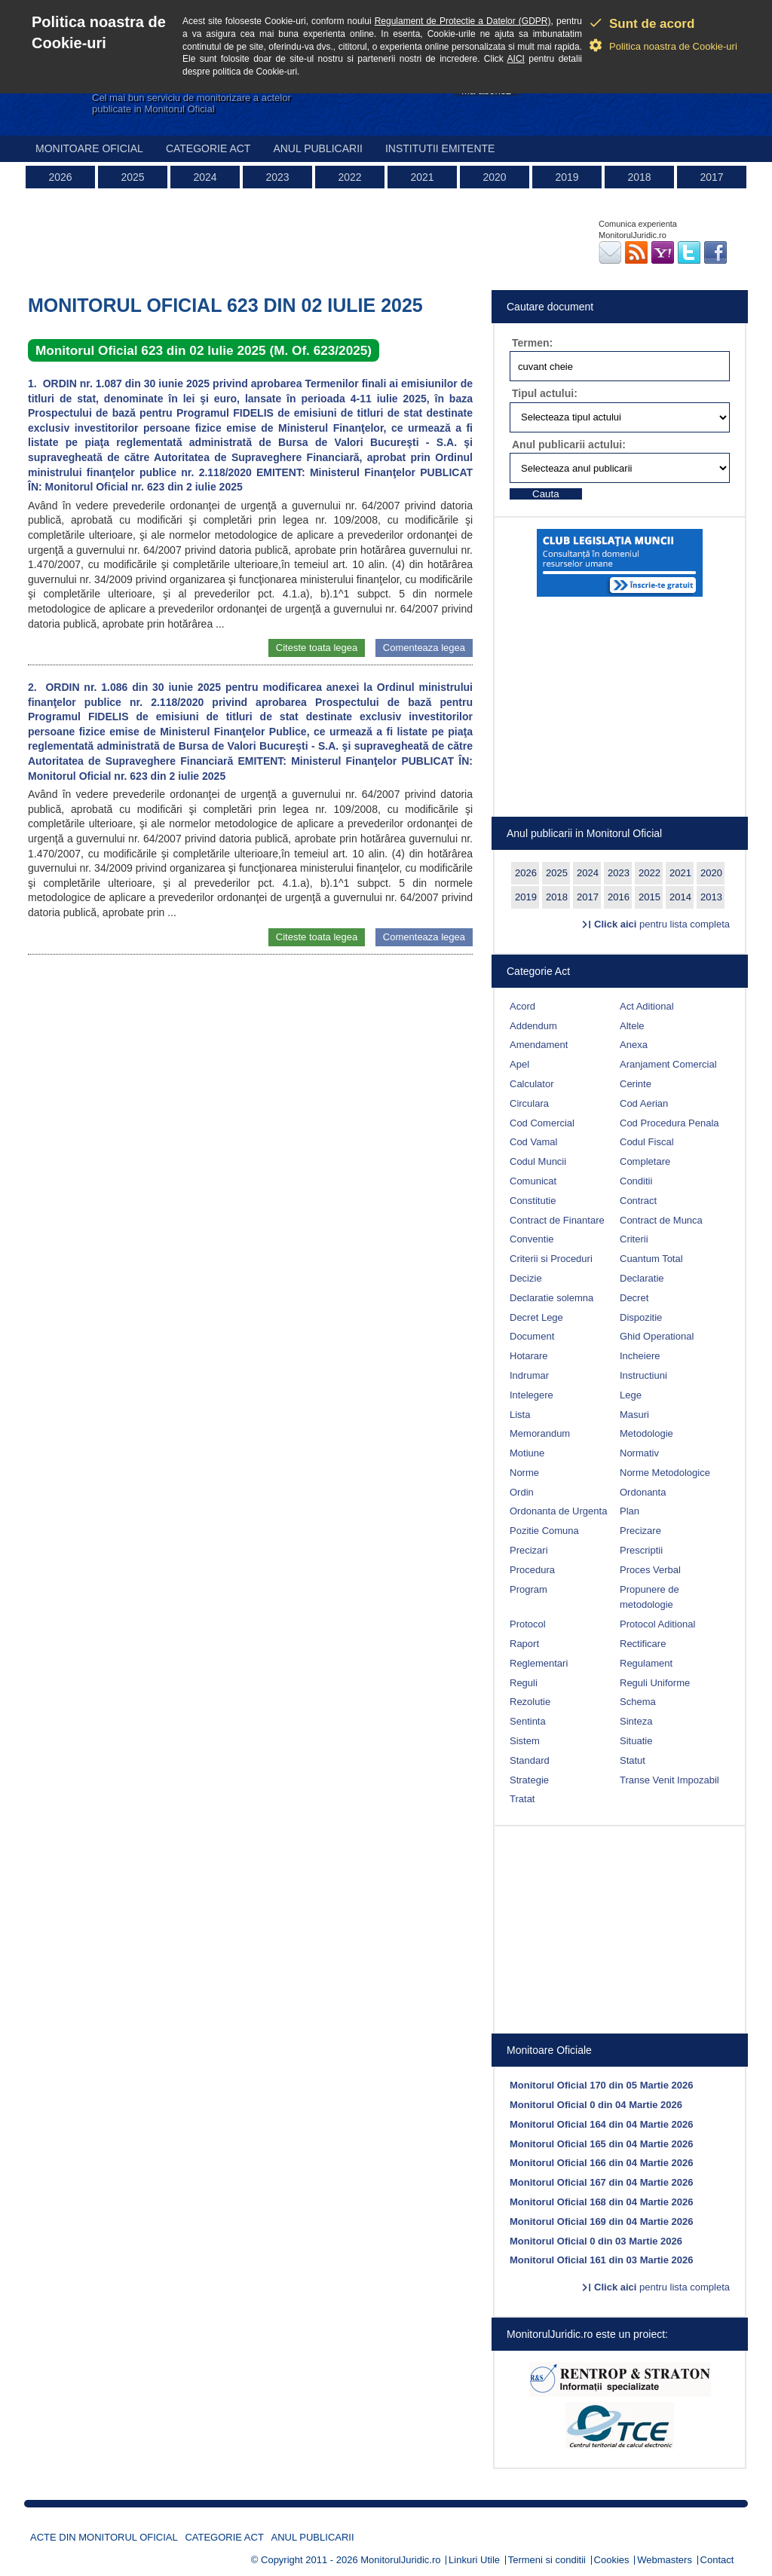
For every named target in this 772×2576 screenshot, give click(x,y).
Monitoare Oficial (89, 148)
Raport (524, 1643)
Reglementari (539, 1663)
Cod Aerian (644, 1103)
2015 (649, 897)
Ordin (522, 1492)
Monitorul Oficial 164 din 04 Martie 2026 (601, 2124)
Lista (520, 1414)
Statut (632, 1760)
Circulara (529, 1103)
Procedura (532, 1569)
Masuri (634, 1414)
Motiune (527, 1453)
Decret (634, 1297)
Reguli (524, 1682)
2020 (494, 177)
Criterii (634, 1239)
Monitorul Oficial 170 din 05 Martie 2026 (601, 2085)
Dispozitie (641, 1317)
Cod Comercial (542, 1123)
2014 (680, 897)
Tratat (522, 1798)
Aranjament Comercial (668, 1064)
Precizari (529, 1550)
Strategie (529, 1780)
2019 (566, 177)
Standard (530, 1760)
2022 (349, 177)
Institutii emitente (440, 148)
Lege (631, 1395)
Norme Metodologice (665, 1472)
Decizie (526, 1278)
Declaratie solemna (551, 1297)
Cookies (612, 2559)
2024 (204, 177)
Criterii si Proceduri (551, 1258)
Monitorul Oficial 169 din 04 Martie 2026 (601, 2221)
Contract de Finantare (557, 1220)
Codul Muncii (538, 1161)
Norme (524, 1472)
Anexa (634, 1044)
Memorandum (540, 1433)
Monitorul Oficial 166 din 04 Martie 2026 (601, 2162)
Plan (629, 1511)
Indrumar (529, 1375)
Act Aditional (647, 1006)
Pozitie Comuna (544, 1530)
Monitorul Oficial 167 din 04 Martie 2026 (601, 2182)
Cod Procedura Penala (669, 1123)
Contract (638, 1200)
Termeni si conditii (547, 2559)
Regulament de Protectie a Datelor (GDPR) (463, 21)
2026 (60, 177)
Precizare (640, 1530)
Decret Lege (536, 1317)
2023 (277, 177)
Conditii (636, 1181)
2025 (132, 177)
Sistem (525, 1740)
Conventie (532, 1239)
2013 (711, 897)
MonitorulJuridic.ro (400, 2559)
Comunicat (533, 1181)
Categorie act (208, 148)
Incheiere (640, 1355)
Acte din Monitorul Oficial (104, 2537)
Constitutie (533, 1200)
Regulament (646, 1663)
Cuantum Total (651, 1258)
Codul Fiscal (647, 1141)
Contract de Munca (661, 1220)
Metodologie (646, 1433)
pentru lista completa (662, 924)
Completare (645, 1161)
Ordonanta (643, 1492)
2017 (711, 177)
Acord (522, 1006)
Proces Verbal (650, 1569)
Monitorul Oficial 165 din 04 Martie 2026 (601, 2144)
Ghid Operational (657, 1336)
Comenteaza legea (424, 647)
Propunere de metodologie (649, 1597)
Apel (519, 1064)
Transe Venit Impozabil (669, 1780)
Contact (717, 2559)
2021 (421, 177)
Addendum (533, 1025)
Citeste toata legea (316, 647)
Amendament (539, 1044)
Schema (638, 1701)
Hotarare (529, 1355)
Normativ (639, 1453)
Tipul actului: (544, 393)
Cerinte (635, 1083)
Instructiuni (643, 1375)
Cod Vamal (533, 1141)
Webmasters (664, 2559)
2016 (619, 897)
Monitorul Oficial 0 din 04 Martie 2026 (596, 2104)
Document (532, 1336)
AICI (516, 58)
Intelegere (531, 1395)
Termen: (532, 343)
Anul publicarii (318, 148)
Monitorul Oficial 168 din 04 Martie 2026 (601, 2202)
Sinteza (636, 1721)
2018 (639, 177)
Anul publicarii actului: (569, 445)
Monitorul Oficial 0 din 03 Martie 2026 (596, 2241)
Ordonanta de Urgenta (558, 1511)
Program (528, 1589)
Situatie (636, 1740)
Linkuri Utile (474, 2559)
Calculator (532, 1083)
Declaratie (642, 1278)
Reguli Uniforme (655, 1682)
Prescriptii (641, 1550)
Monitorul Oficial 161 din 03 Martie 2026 (601, 2260)
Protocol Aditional (657, 1624)
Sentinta (528, 1721)
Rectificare (643, 1643)
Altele (632, 1025)
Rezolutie (530, 1701)
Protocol (528, 1624)
